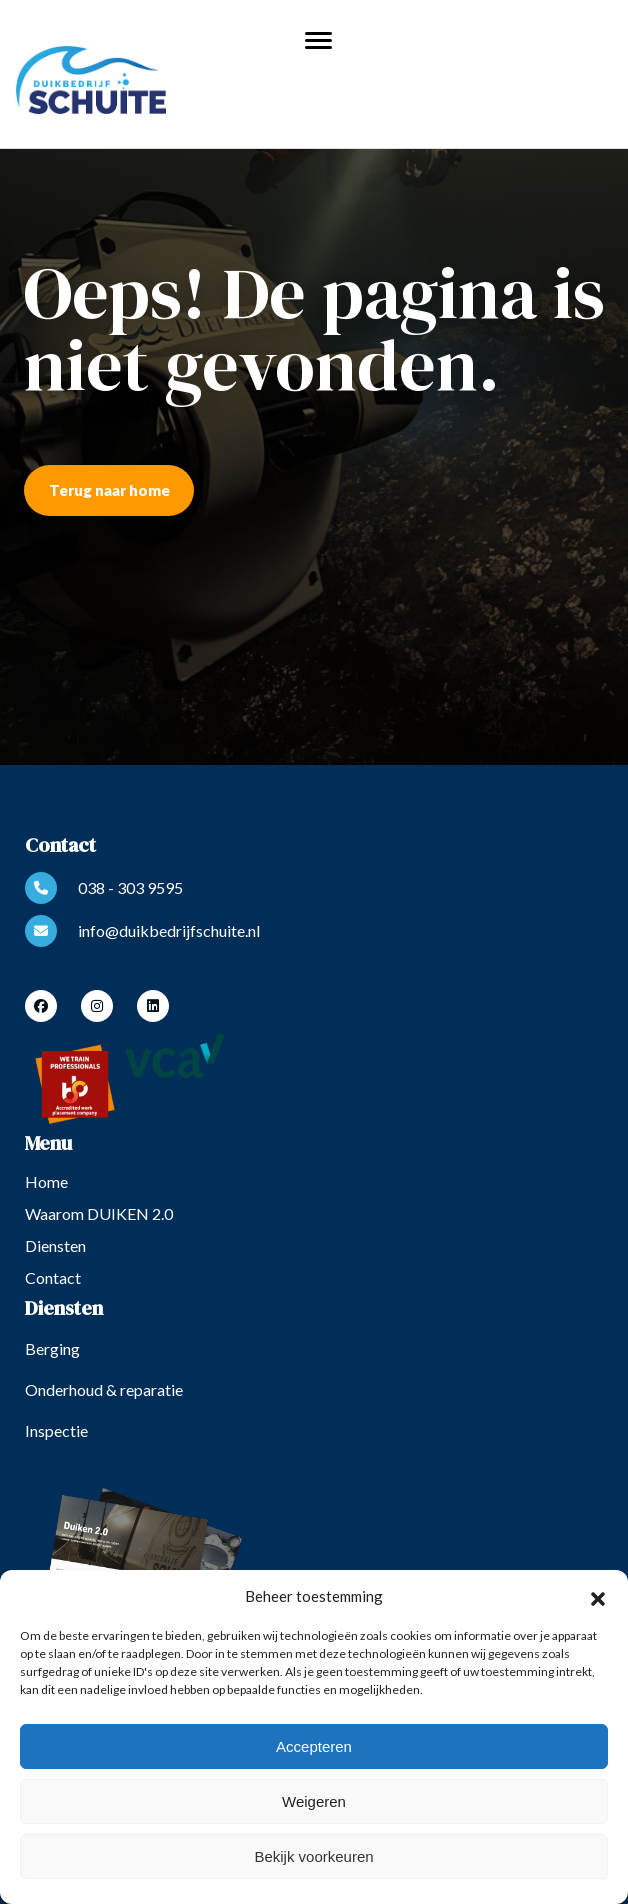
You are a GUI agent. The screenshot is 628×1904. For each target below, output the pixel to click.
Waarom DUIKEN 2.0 (99, 1213)
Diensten (55, 1245)
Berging (52, 1348)
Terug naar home (109, 490)
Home (46, 1181)
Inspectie (56, 1430)
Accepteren (314, 1746)
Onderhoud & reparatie (104, 1389)
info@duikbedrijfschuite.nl (142, 931)
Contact (53, 1277)
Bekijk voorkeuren (313, 1856)
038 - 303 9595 (104, 888)
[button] (598, 1596)
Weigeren (314, 1801)
